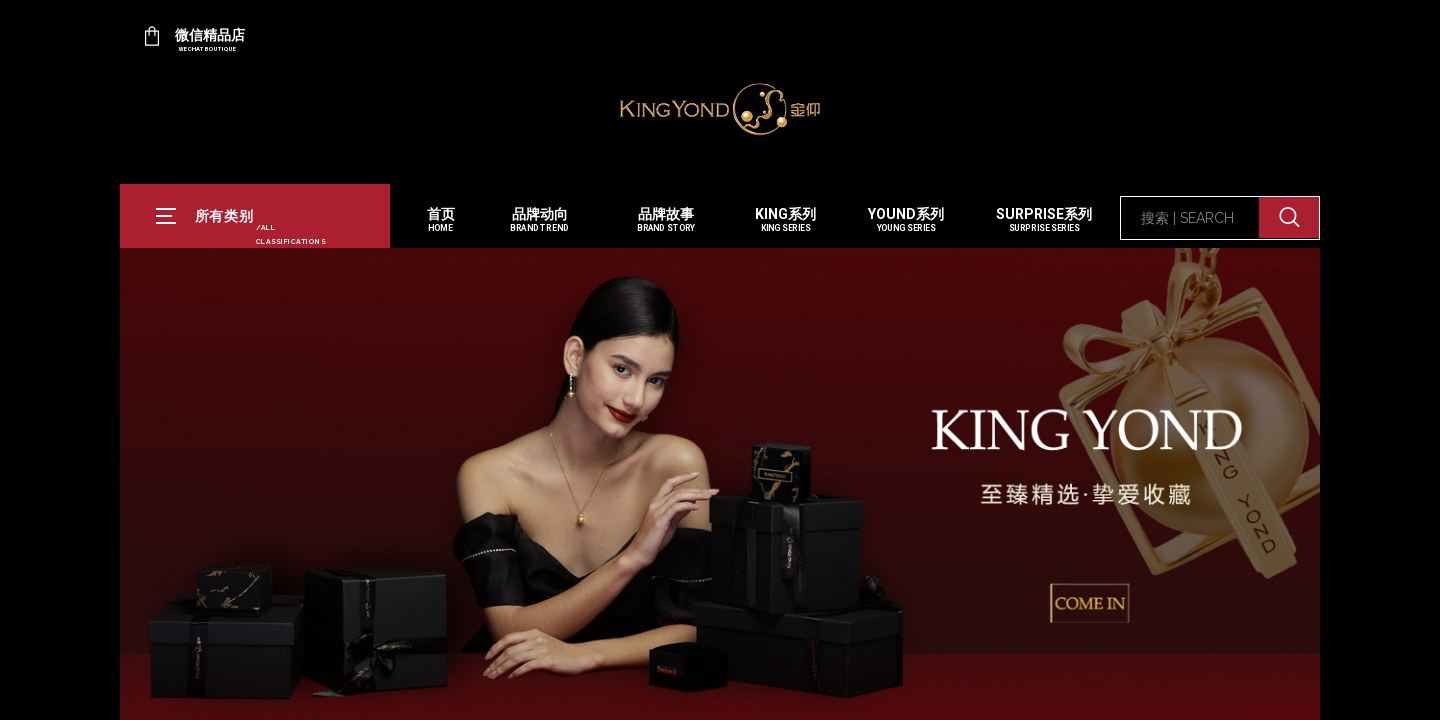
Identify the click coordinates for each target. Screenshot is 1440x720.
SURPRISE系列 (1044, 220)
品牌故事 (666, 220)
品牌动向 (539, 220)
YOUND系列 (906, 220)
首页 (441, 220)
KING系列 (785, 220)
